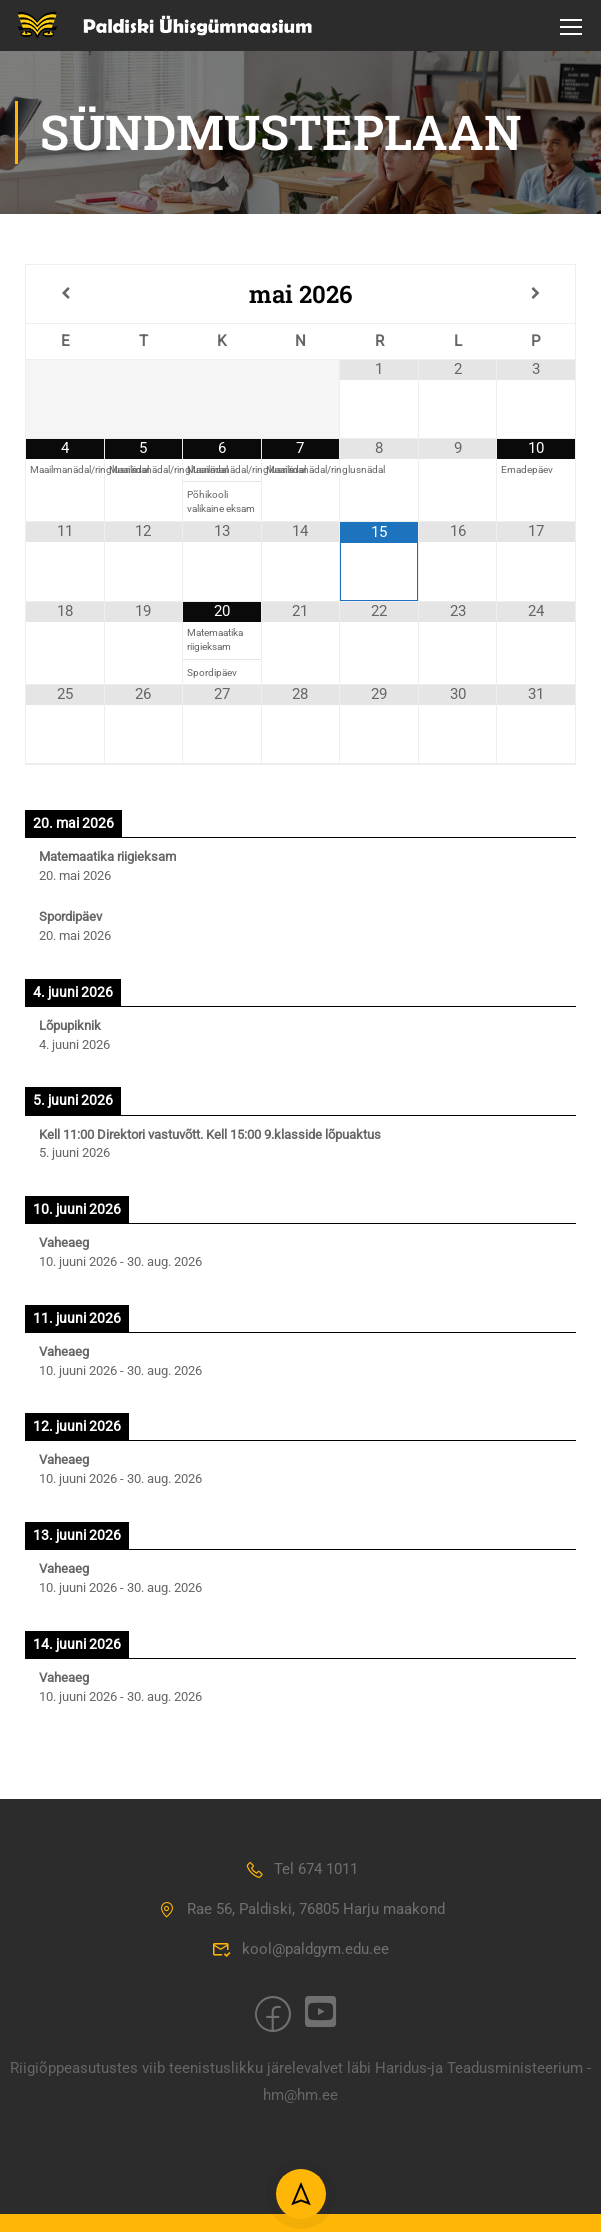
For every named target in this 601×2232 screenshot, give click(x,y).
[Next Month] (536, 297)
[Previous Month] (65, 297)
